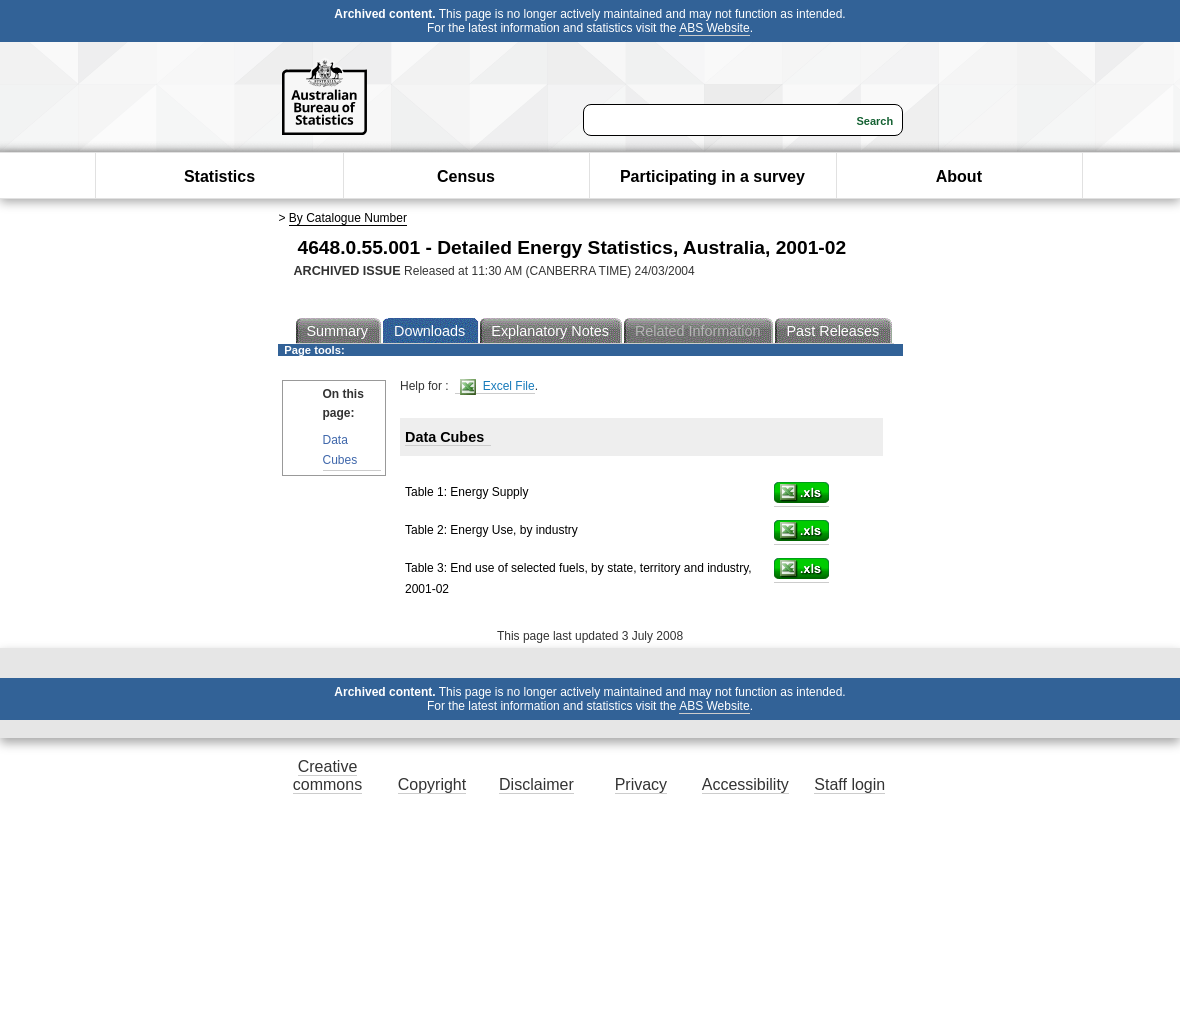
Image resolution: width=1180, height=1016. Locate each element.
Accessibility (745, 784)
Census (466, 176)
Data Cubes (340, 449)
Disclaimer (536, 784)
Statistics (219, 176)
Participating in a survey (712, 176)
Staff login (849, 784)
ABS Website (714, 28)
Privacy (641, 784)
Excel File (497, 386)
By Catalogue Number (348, 218)
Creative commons (327, 775)
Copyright (432, 784)
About (959, 176)
